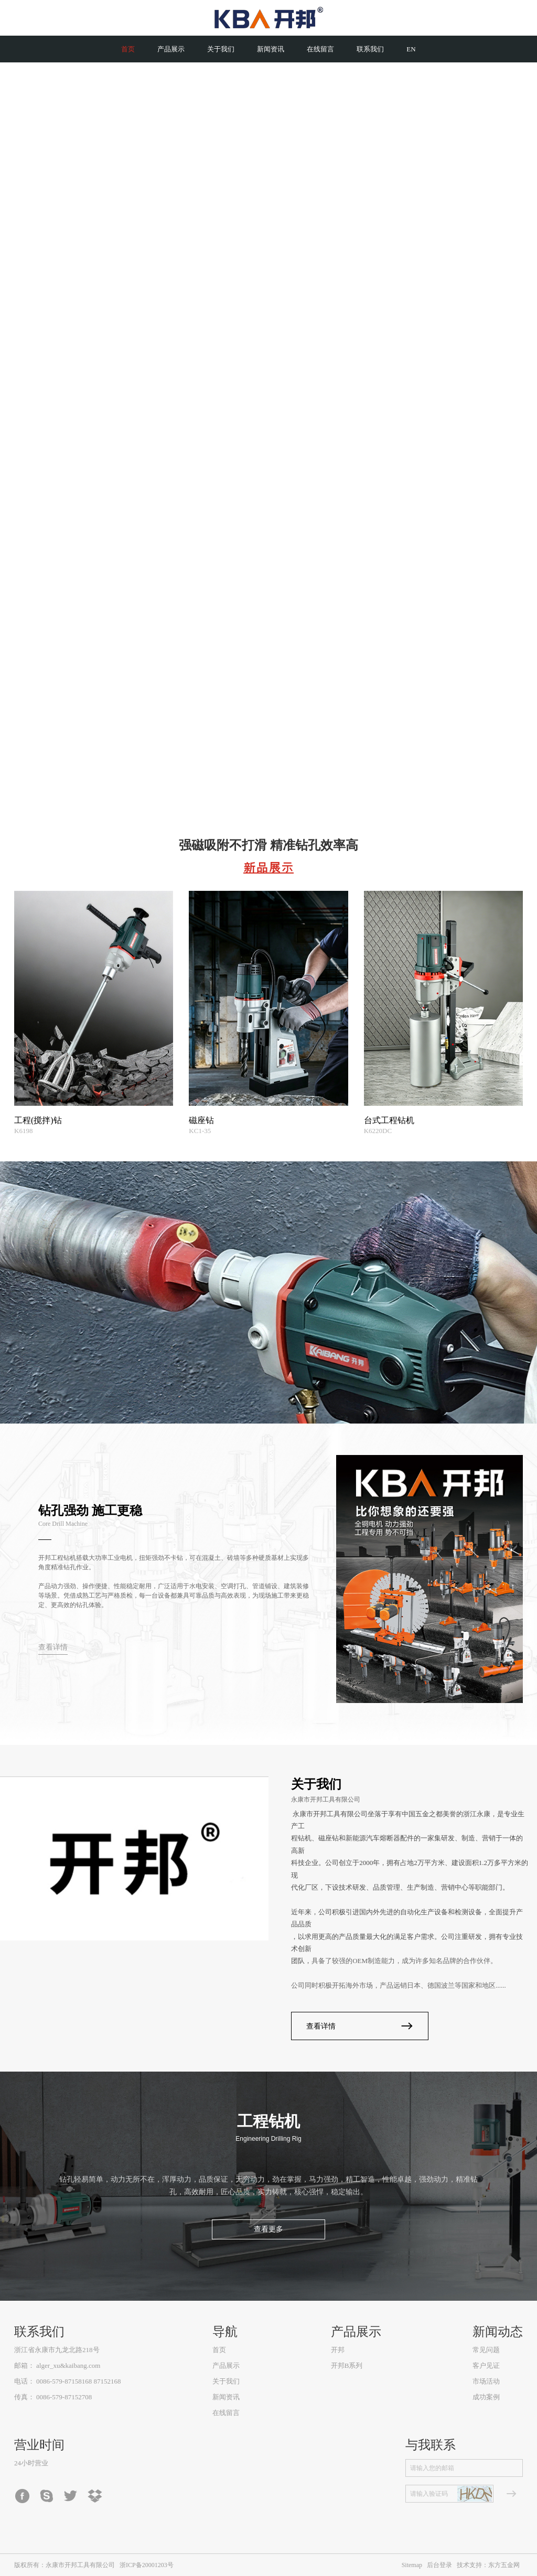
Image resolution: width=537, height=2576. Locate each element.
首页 (219, 2349)
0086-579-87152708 (64, 2397)
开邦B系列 (347, 2365)
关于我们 (226, 2381)
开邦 (338, 2349)
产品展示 (226, 2365)
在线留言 (226, 2412)
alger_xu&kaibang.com (68, 2365)
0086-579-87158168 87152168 (78, 2381)
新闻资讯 (226, 2397)
